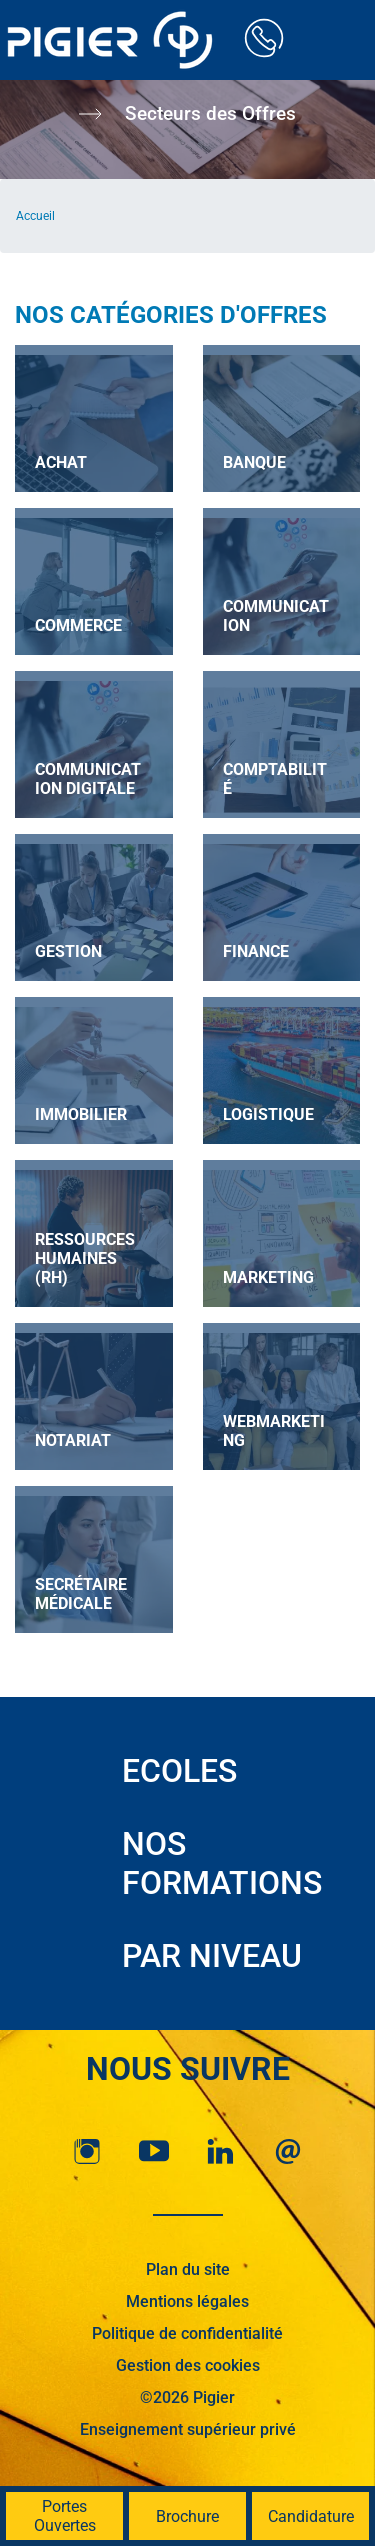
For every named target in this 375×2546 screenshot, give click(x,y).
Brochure (187, 2516)
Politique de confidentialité (187, 2333)
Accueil (35, 216)
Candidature (311, 2516)
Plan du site (188, 2269)
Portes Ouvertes (65, 2516)
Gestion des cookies (188, 2365)
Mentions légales (187, 2301)
